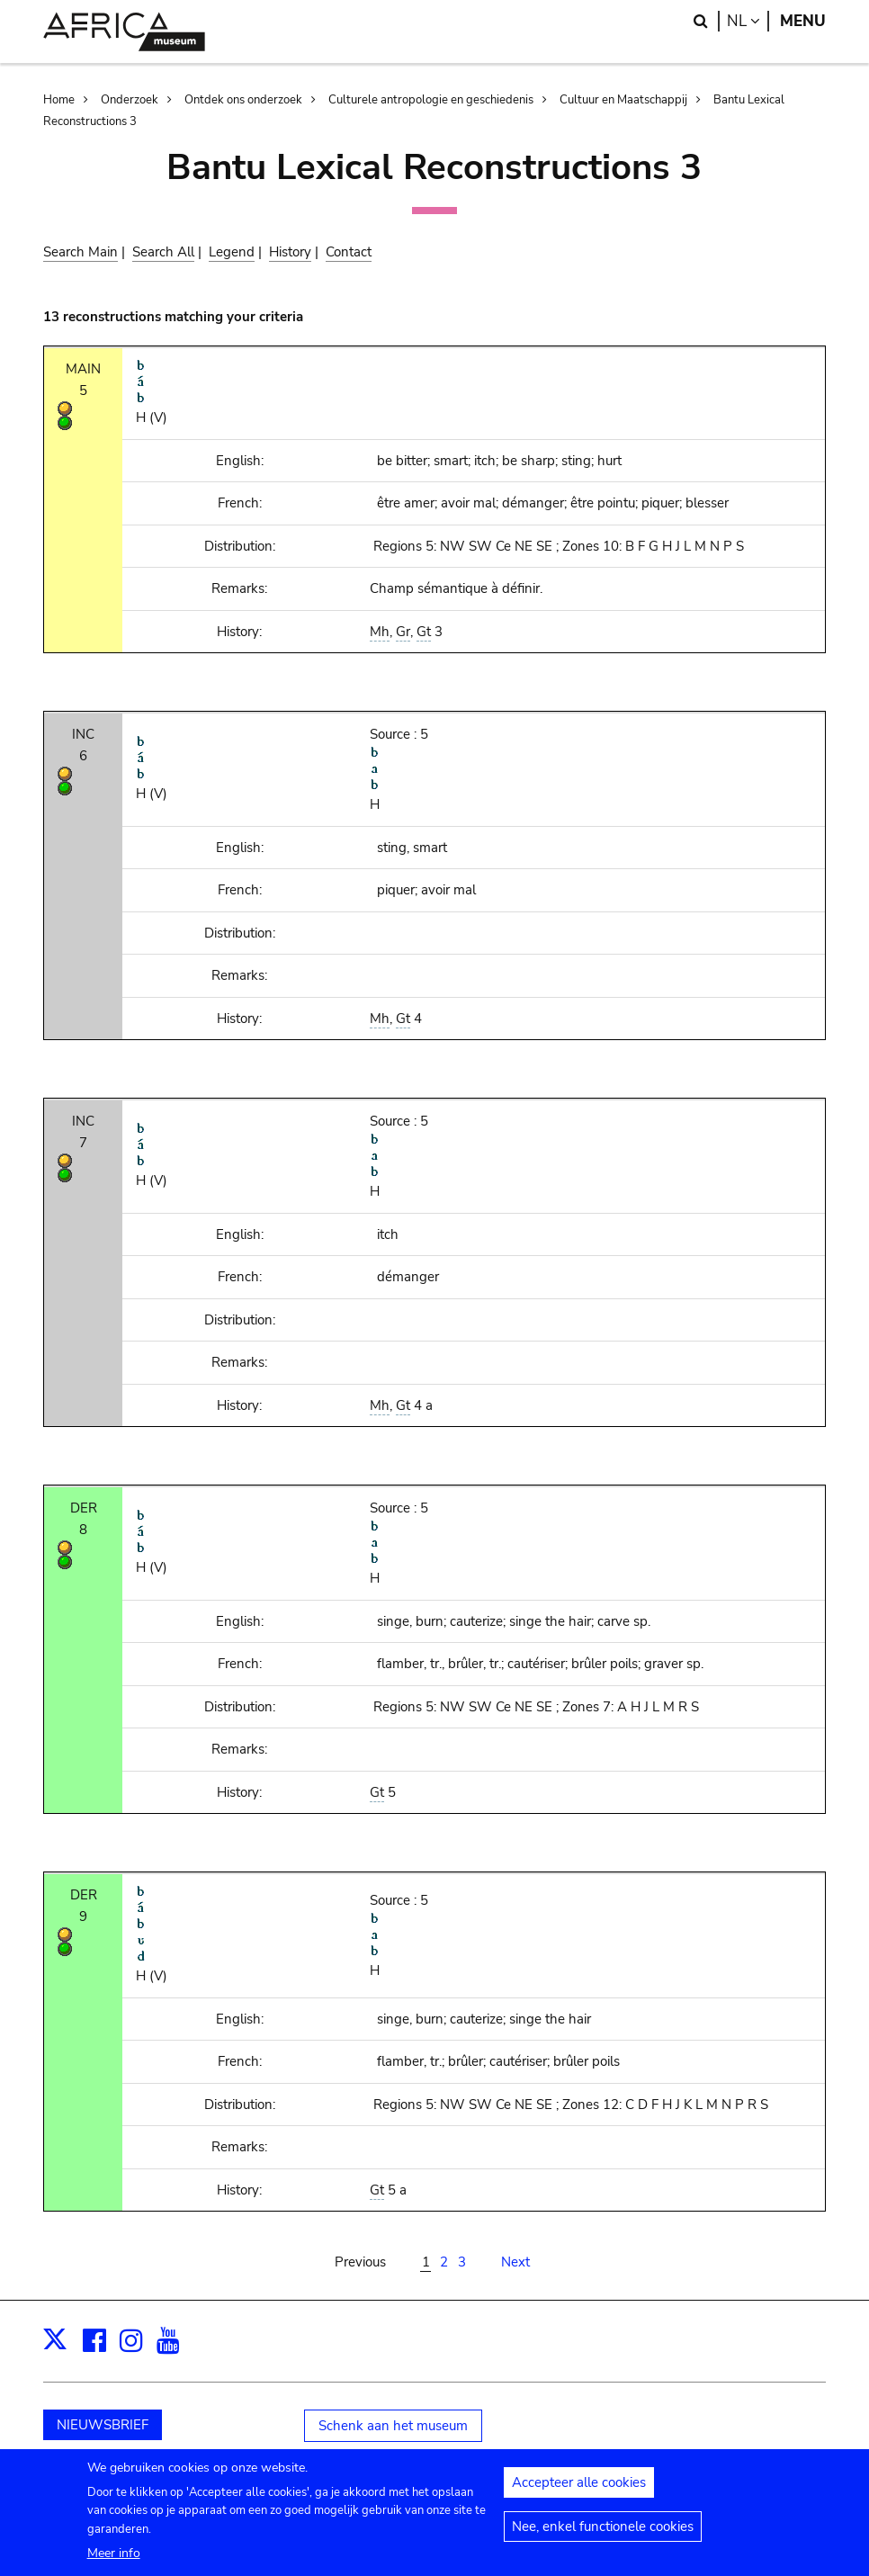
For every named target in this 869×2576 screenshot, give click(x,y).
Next (515, 2262)
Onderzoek (129, 100)
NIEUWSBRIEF (102, 2425)
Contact (349, 252)
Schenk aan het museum (393, 2426)
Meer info (113, 2563)
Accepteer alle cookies (579, 2492)
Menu (803, 21)
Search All (163, 252)
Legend (232, 252)
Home (59, 100)
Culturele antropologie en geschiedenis (430, 100)
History (290, 252)
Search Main (80, 252)
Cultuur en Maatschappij (623, 100)
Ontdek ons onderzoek (243, 100)
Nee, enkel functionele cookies (603, 2536)
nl (748, 21)
